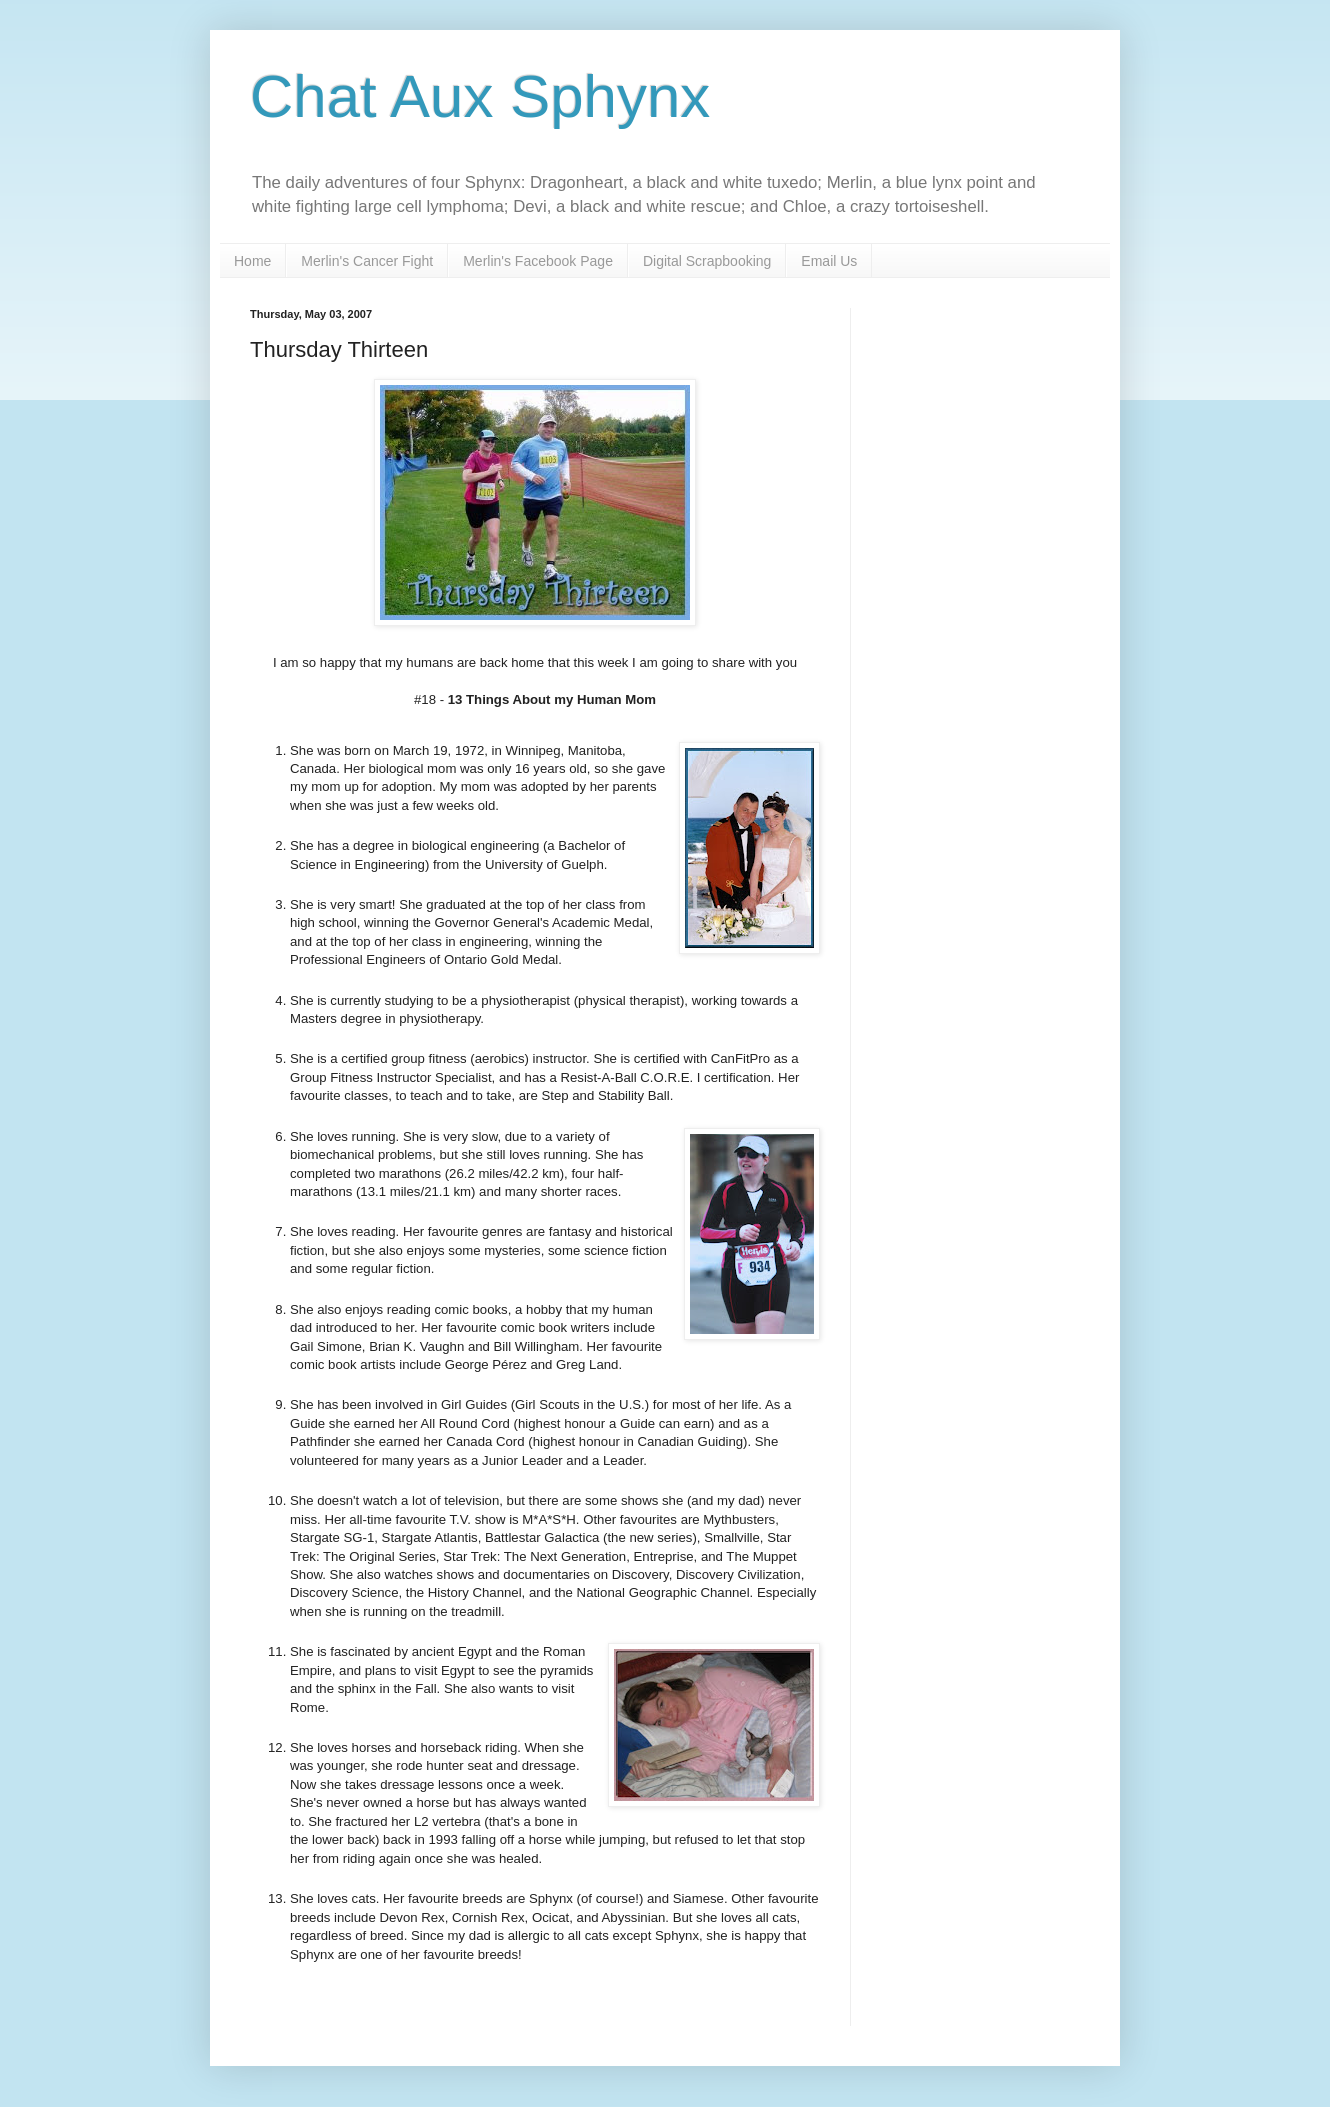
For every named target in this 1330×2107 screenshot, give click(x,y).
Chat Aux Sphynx (480, 96)
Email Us (829, 261)
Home (252, 261)
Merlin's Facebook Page (538, 261)
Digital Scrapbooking (707, 261)
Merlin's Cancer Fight (367, 261)
